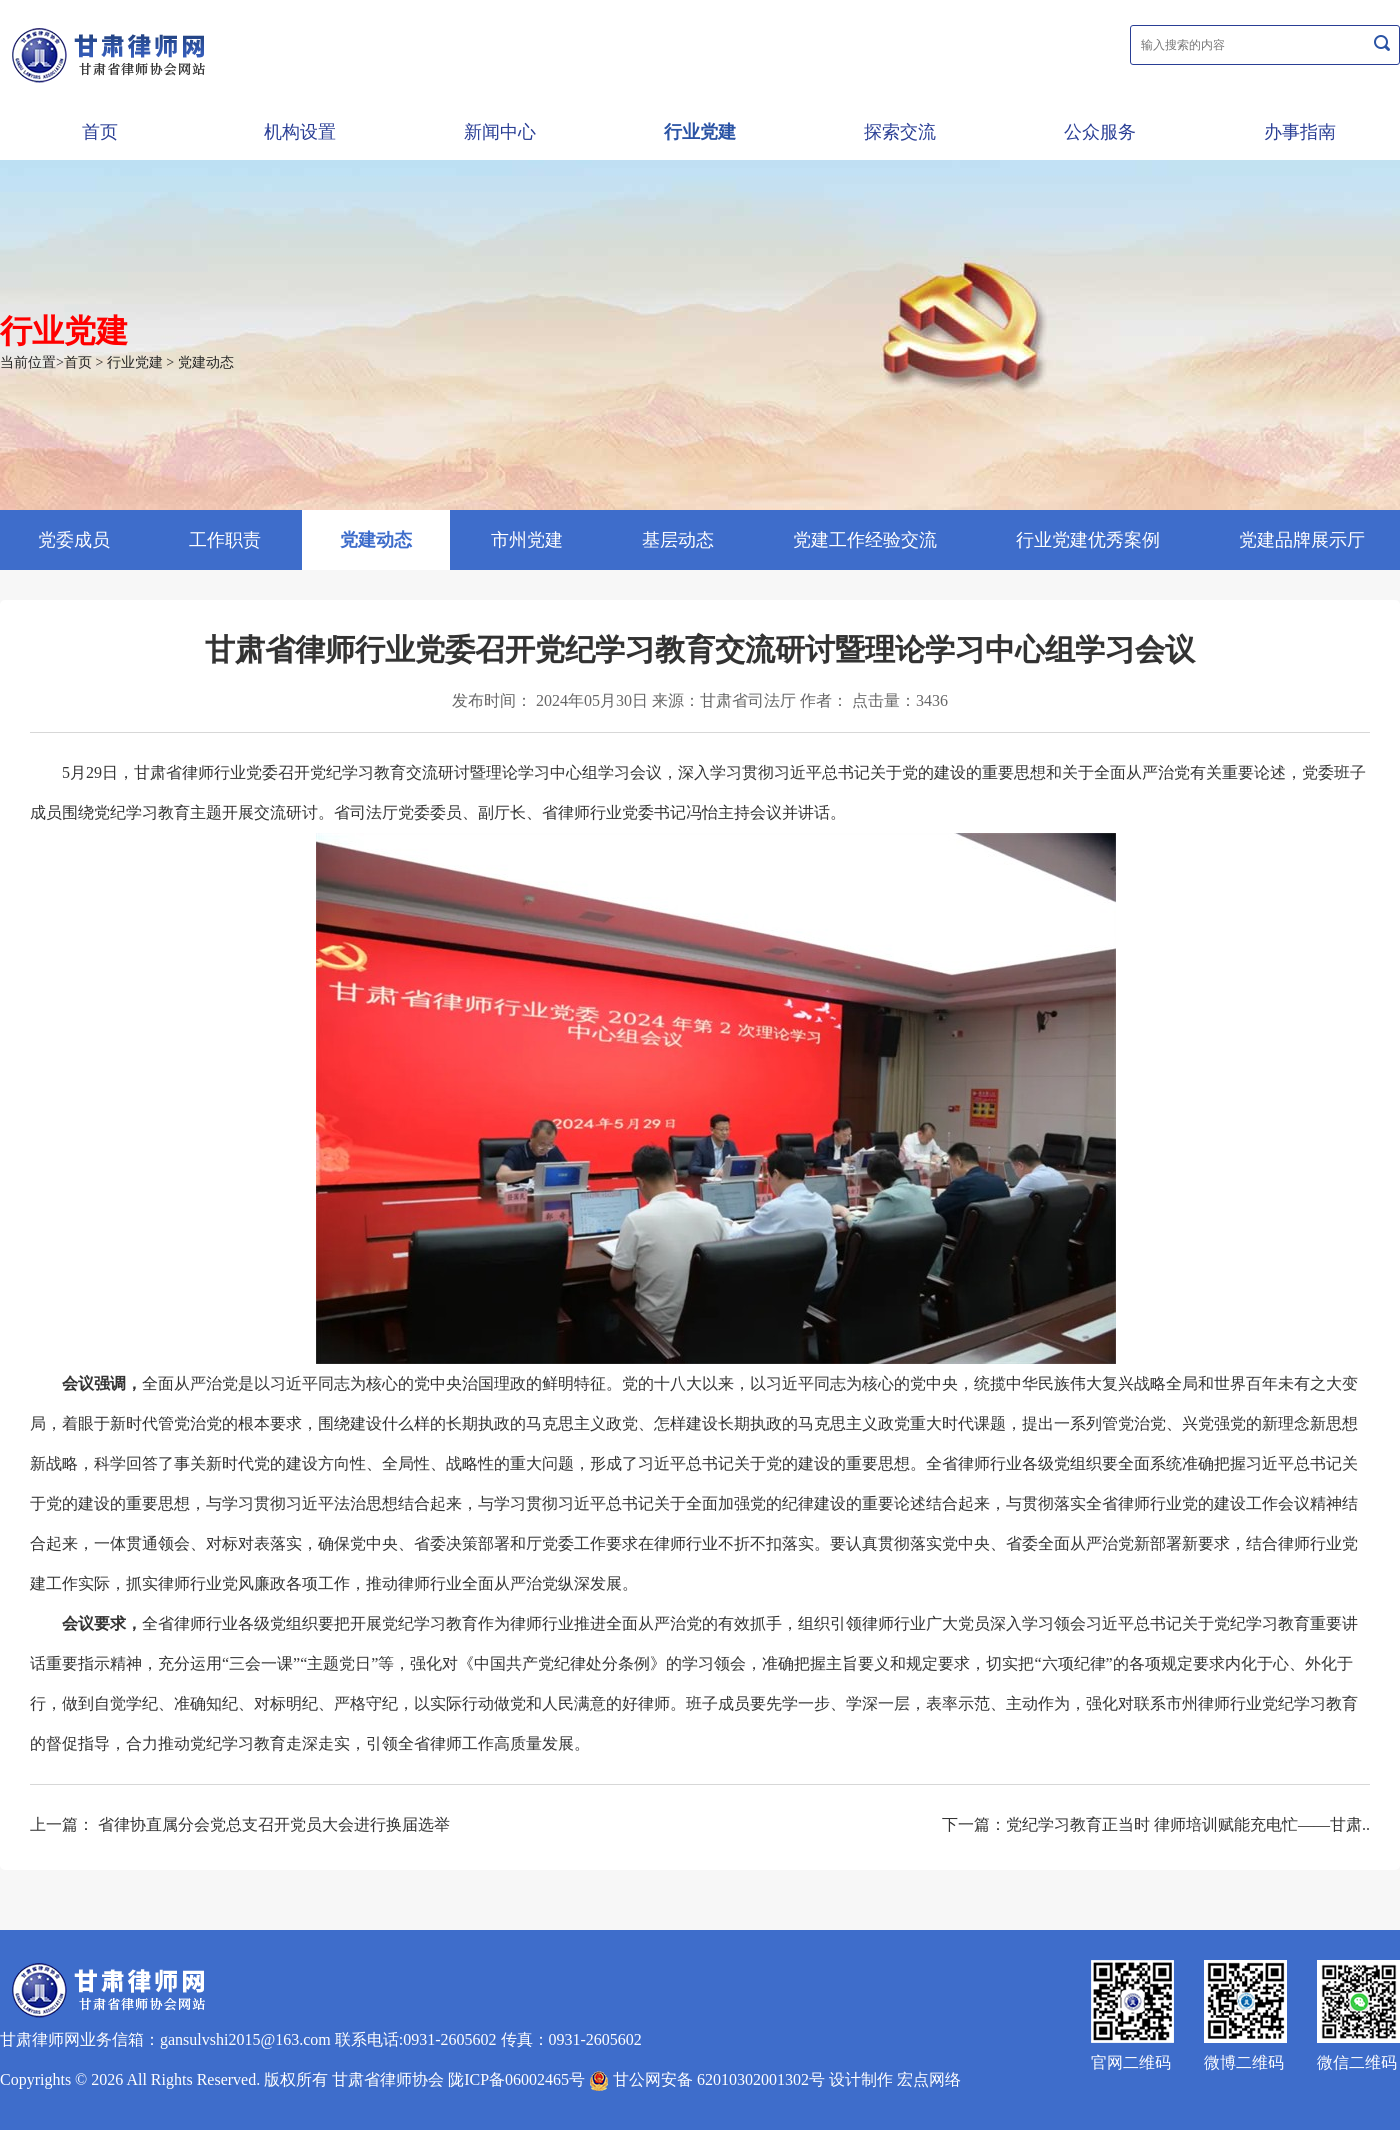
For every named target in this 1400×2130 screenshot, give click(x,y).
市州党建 (527, 540)
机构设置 (300, 132)
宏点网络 (929, 2079)
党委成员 (74, 540)
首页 (100, 132)
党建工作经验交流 (865, 540)
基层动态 (678, 540)
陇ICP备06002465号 (516, 2079)
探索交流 (900, 132)
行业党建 (700, 132)
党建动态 (206, 362)
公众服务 (1100, 132)
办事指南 (1300, 132)
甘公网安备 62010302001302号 (707, 2079)
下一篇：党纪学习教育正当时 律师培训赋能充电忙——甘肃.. (1156, 1824)
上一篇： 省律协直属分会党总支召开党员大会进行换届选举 (240, 1824)
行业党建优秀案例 (1088, 540)
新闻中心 (500, 132)
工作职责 (225, 540)
